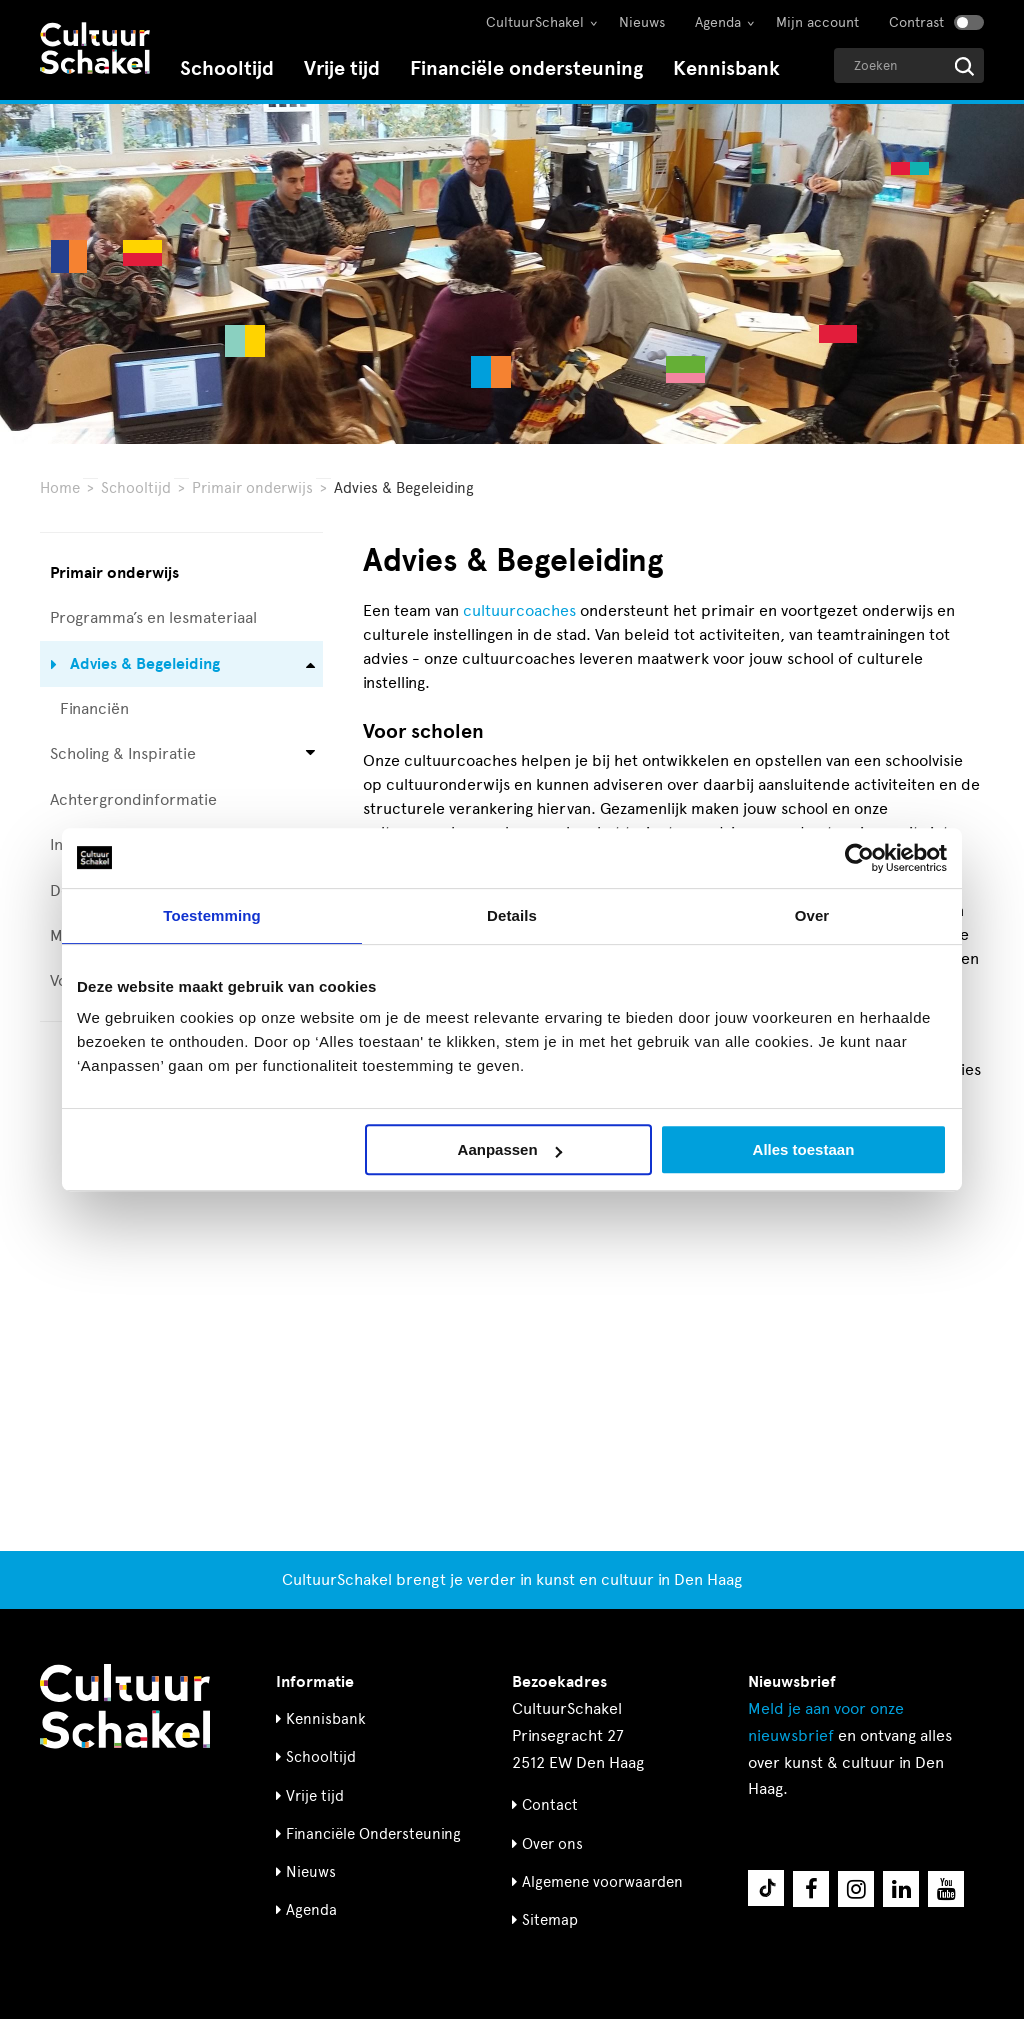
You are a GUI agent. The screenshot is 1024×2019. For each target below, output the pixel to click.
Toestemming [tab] (212, 915)
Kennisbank (726, 68)
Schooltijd (227, 68)
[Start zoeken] (964, 66)
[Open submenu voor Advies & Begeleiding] (310, 663)
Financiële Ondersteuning (373, 1834)
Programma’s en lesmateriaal (153, 617)
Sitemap (550, 1920)
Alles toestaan (804, 1149)
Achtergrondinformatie (133, 799)
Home (60, 488)
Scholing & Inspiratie (123, 753)
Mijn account (817, 22)
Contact (550, 1805)
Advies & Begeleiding (145, 664)
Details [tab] (512, 915)
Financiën (94, 708)
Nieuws (642, 22)
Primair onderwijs (252, 488)
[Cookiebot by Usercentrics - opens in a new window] (859, 858)
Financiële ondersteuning (526, 68)
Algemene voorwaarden (602, 1882)
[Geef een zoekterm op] (909, 65)
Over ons (552, 1844)
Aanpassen (510, 1149)
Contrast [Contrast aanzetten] (916, 22)
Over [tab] (812, 915)
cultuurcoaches (519, 610)
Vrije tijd (342, 68)
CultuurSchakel (535, 22)
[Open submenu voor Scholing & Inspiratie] (310, 754)
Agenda (718, 22)
